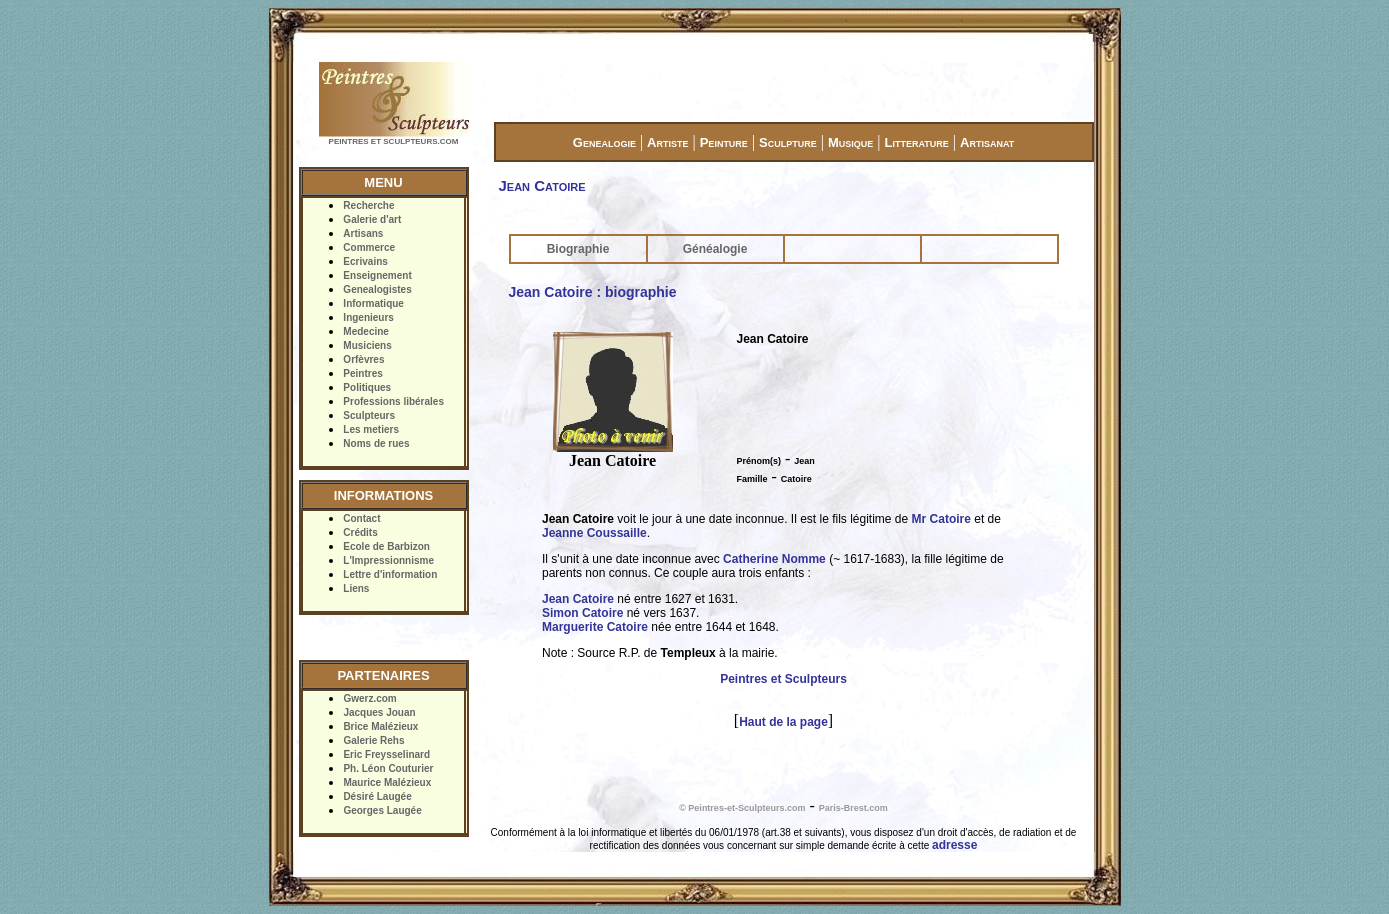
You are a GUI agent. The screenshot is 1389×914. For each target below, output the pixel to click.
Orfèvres (363, 359)
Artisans (363, 233)
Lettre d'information (390, 574)
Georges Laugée (382, 810)
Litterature (917, 142)
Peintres (362, 373)
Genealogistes (377, 289)
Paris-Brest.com (853, 808)
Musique (850, 142)
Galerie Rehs (373, 740)
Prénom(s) (759, 461)
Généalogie (715, 249)
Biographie (578, 249)
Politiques (367, 387)
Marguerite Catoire (595, 627)
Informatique (373, 303)
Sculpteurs (369, 415)
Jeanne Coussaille (594, 533)
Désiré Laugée (377, 796)
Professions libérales (393, 401)
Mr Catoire (941, 519)
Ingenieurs (368, 317)
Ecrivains (365, 261)
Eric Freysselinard (386, 754)
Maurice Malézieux (387, 782)
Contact (361, 518)
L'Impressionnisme (388, 560)
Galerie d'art (372, 219)
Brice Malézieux (380, 726)
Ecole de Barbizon (386, 546)
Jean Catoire (578, 599)
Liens (356, 588)
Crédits (360, 532)
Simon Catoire (582, 613)
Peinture (724, 142)
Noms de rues (376, 443)
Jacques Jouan (379, 712)
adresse (954, 845)
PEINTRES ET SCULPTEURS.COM (394, 141)
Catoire (796, 479)
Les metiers (371, 429)
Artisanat (987, 142)
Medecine (366, 331)
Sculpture (788, 142)
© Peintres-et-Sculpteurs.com (742, 808)
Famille (752, 479)
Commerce (369, 247)
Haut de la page (783, 722)
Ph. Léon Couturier (388, 768)
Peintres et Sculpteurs (783, 679)
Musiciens (367, 345)
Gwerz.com (369, 698)
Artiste (667, 142)
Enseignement (377, 275)
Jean (804, 461)
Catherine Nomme (774, 559)
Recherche (368, 205)
